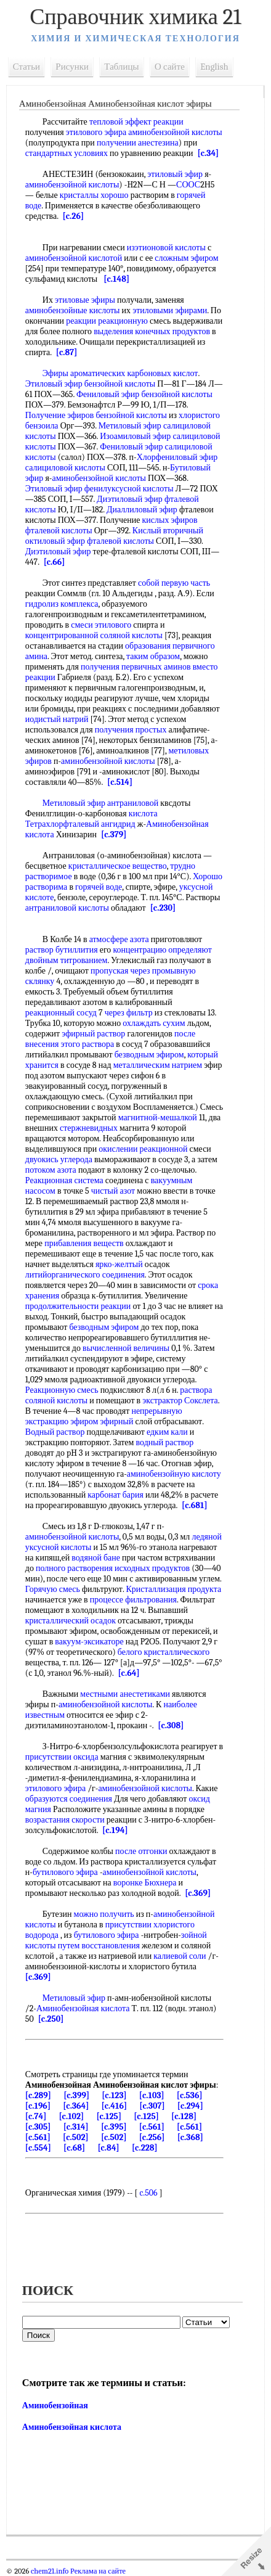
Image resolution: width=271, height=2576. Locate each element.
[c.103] (151, 2095)
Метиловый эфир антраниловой (100, 803)
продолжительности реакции (78, 1306)
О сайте (170, 66)
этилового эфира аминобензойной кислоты (144, 132)
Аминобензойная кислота (83, 2008)
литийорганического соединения (85, 1275)
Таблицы (122, 66)
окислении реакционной (143, 1149)
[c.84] (108, 2148)
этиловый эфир (175, 174)
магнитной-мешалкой (157, 1117)
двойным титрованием (66, 960)
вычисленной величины (126, 1348)
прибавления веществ (83, 1243)
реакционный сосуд (61, 1012)
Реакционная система (64, 1180)
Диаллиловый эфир (142, 509)
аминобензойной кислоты (72, 184)
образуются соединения (68, 1799)
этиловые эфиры (85, 300)
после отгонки (141, 1851)
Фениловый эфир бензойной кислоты (144, 394)
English (214, 66)
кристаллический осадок (70, 1620)
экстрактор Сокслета (180, 1400)
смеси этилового (101, 625)
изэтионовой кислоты (166, 247)
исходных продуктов (152, 1568)
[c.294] (190, 2106)
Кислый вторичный (167, 530)
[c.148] (117, 279)
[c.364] (76, 2106)
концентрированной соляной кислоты (94, 635)
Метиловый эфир (73, 1998)
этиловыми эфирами (169, 310)
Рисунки (72, 66)
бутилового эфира (65, 1872)
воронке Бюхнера (145, 1882)
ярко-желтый (119, 1264)
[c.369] (198, 1893)
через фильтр (129, 1012)
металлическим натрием (157, 1065)
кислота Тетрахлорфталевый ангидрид (91, 818)
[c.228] (145, 2148)
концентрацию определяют (162, 950)
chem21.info (49, 2571)
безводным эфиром (149, 1054)
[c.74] (35, 2116)
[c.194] (114, 1830)
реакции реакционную (107, 321)
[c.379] (113, 834)
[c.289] (38, 2095)
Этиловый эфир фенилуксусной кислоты (99, 488)
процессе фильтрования (133, 1599)
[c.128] (183, 2116)
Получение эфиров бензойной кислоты (96, 415)
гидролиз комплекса (62, 604)
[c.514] (119, 782)
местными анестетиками (126, 1694)
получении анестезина (138, 142)
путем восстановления (99, 1945)
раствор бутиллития (61, 950)
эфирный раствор (94, 1033)
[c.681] (195, 1505)
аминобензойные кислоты (72, 310)
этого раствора (88, 1044)
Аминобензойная (55, 2405)
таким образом (153, 656)
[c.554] (38, 2148)
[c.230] (163, 908)
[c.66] (54, 562)
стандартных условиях (66, 153)
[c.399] (76, 2095)
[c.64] (129, 1673)
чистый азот (113, 1191)
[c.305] (38, 2127)
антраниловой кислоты (67, 908)
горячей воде (98, 887)
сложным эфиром (186, 258)
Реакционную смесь (62, 1390)
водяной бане (95, 1558)
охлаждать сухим (154, 1023)
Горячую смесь (52, 1589)
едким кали (167, 1432)
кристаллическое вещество (117, 866)
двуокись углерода (58, 1159)
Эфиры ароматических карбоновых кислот (120, 373)
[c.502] (76, 2137)
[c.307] (152, 2106)
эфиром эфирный (102, 1421)
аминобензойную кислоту (174, 1474)
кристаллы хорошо (94, 195)
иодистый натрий (57, 719)
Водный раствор (55, 1432)
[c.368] (190, 2137)
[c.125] (109, 2116)
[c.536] (190, 2095)
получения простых (131, 729)
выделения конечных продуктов (152, 331)
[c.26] (73, 216)
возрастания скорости (65, 1820)
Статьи (26, 66)
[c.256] (152, 2137)
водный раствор (165, 1442)
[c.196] (38, 2106)
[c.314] (76, 2127)
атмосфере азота (119, 939)
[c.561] (151, 2127)
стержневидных (89, 1128)
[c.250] (51, 2019)
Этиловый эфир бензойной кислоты (90, 384)
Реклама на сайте (97, 2571)
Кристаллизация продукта (174, 1589)
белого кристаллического (164, 1652)
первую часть (185, 583)
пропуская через (120, 971)
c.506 (149, 2193)
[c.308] (171, 1725)
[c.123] (114, 2095)
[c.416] (114, 2106)
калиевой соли (179, 1956)
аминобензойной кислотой (73, 258)
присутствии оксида (62, 1757)
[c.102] (71, 2116)
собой (149, 583)
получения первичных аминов (136, 667)
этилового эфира (55, 1788)
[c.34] (208, 153)
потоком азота (50, 1170)
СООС (188, 184)
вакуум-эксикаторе (89, 1641)
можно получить (104, 1914)
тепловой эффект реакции (136, 122)
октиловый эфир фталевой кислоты (89, 541)
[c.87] (67, 352)
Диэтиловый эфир (58, 551)
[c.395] (114, 2127)
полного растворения (74, 1568)
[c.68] (74, 2148)
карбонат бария (115, 1495)
